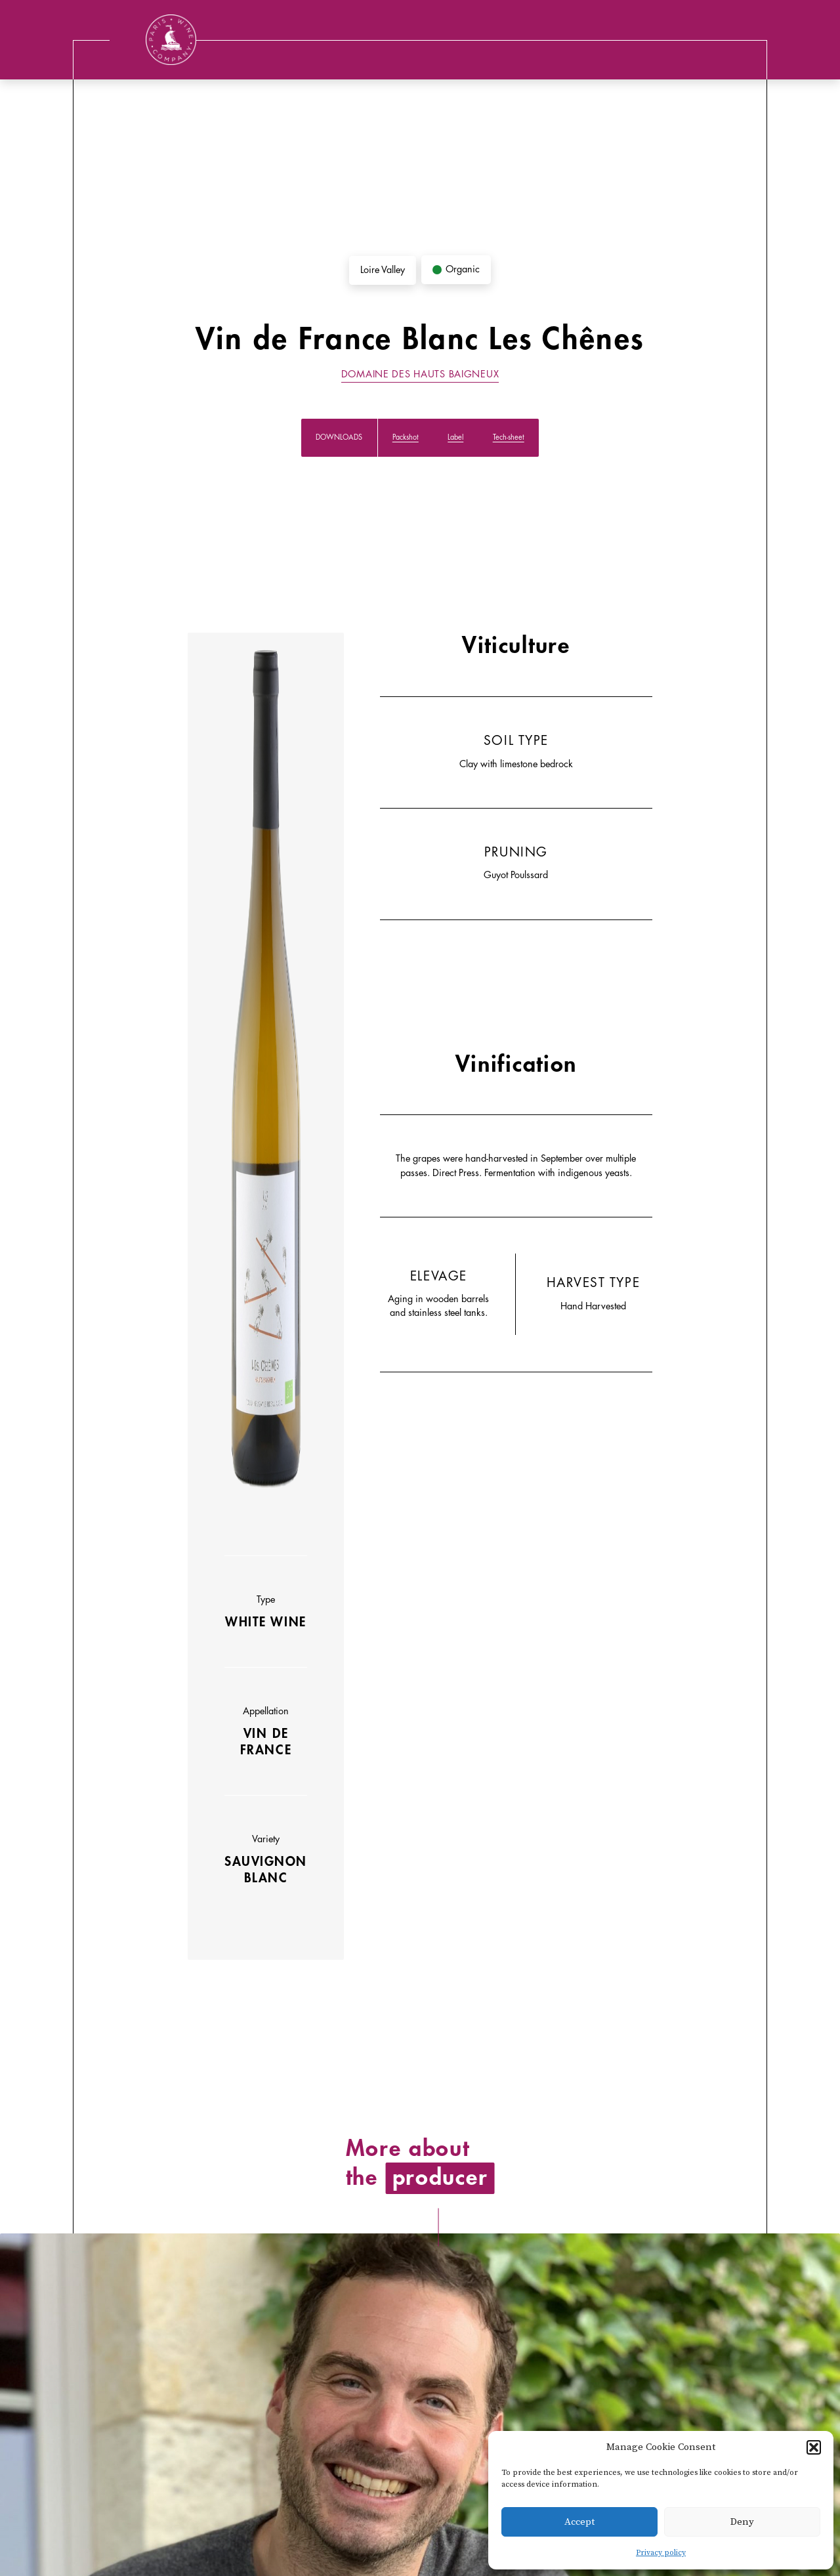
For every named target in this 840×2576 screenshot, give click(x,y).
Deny (742, 2522)
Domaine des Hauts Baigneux (420, 374)
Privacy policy (661, 2553)
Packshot (405, 437)
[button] (813, 2447)
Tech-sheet (508, 437)
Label (455, 437)
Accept (579, 2522)
